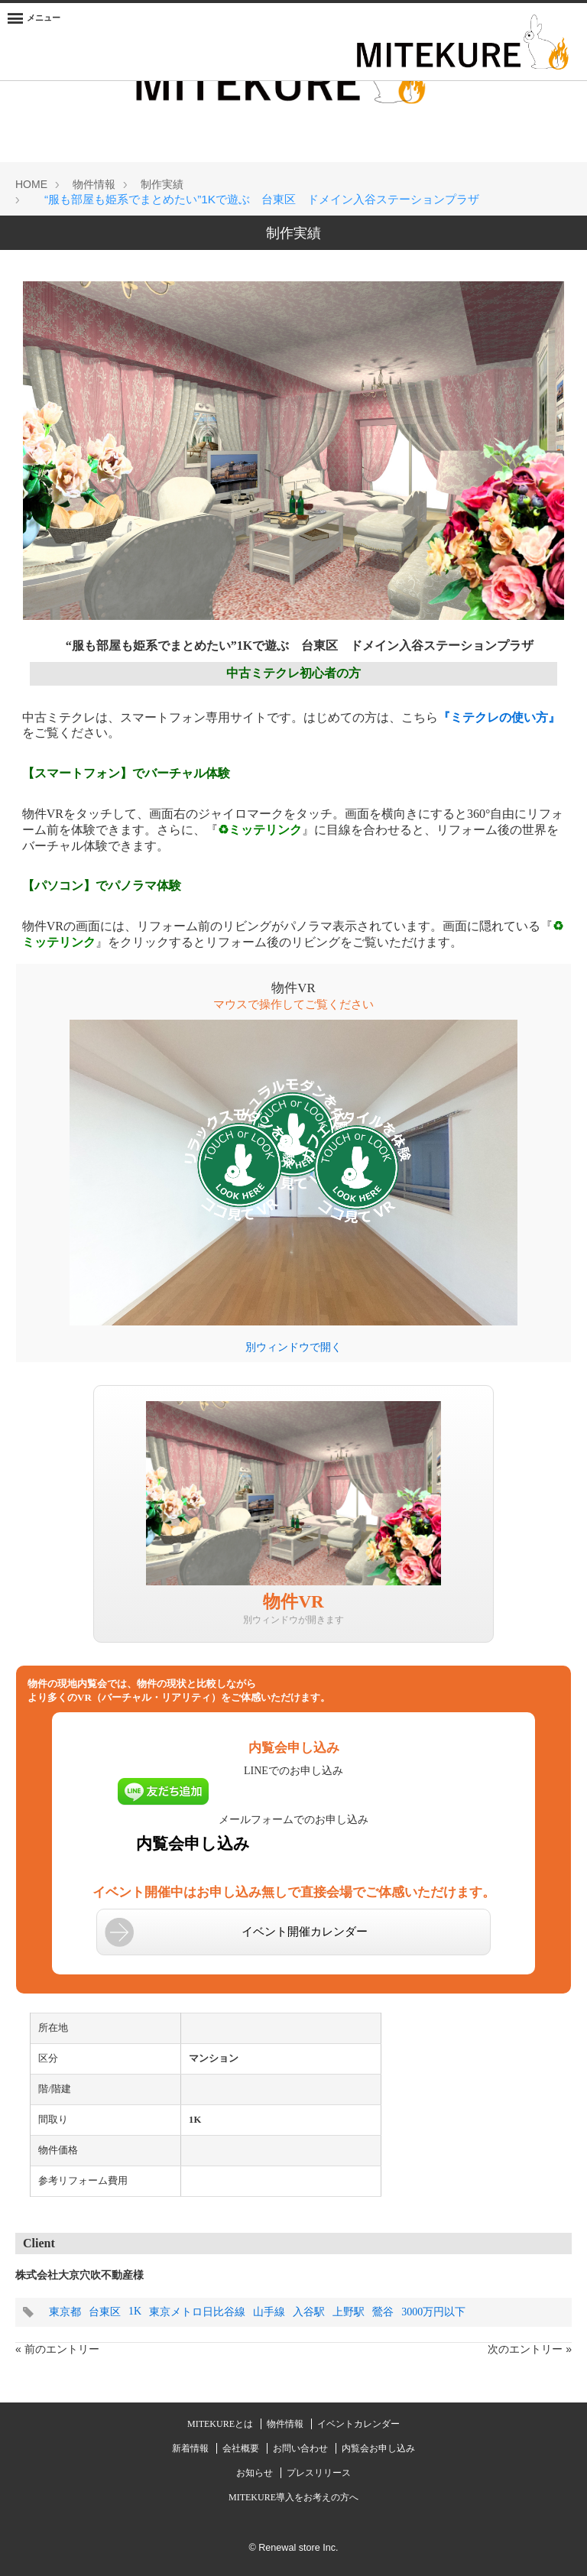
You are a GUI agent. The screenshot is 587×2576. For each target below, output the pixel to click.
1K (134, 2311)
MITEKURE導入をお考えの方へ (293, 2497)
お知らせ (255, 2472)
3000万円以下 (433, 2312)
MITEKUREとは (221, 2424)
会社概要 (241, 2448)
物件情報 (286, 2424)
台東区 (105, 2312)
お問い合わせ (301, 2448)
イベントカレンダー (358, 2424)
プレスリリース (319, 2472)
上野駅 (348, 2312)
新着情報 (191, 2448)
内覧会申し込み (193, 1844)
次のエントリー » (530, 2349)
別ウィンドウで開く (293, 1347)
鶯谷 (383, 2312)
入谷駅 (309, 2312)
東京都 (65, 2312)
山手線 (269, 2312)
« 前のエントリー (57, 2349)
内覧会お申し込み (378, 2448)
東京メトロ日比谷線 (197, 2312)
